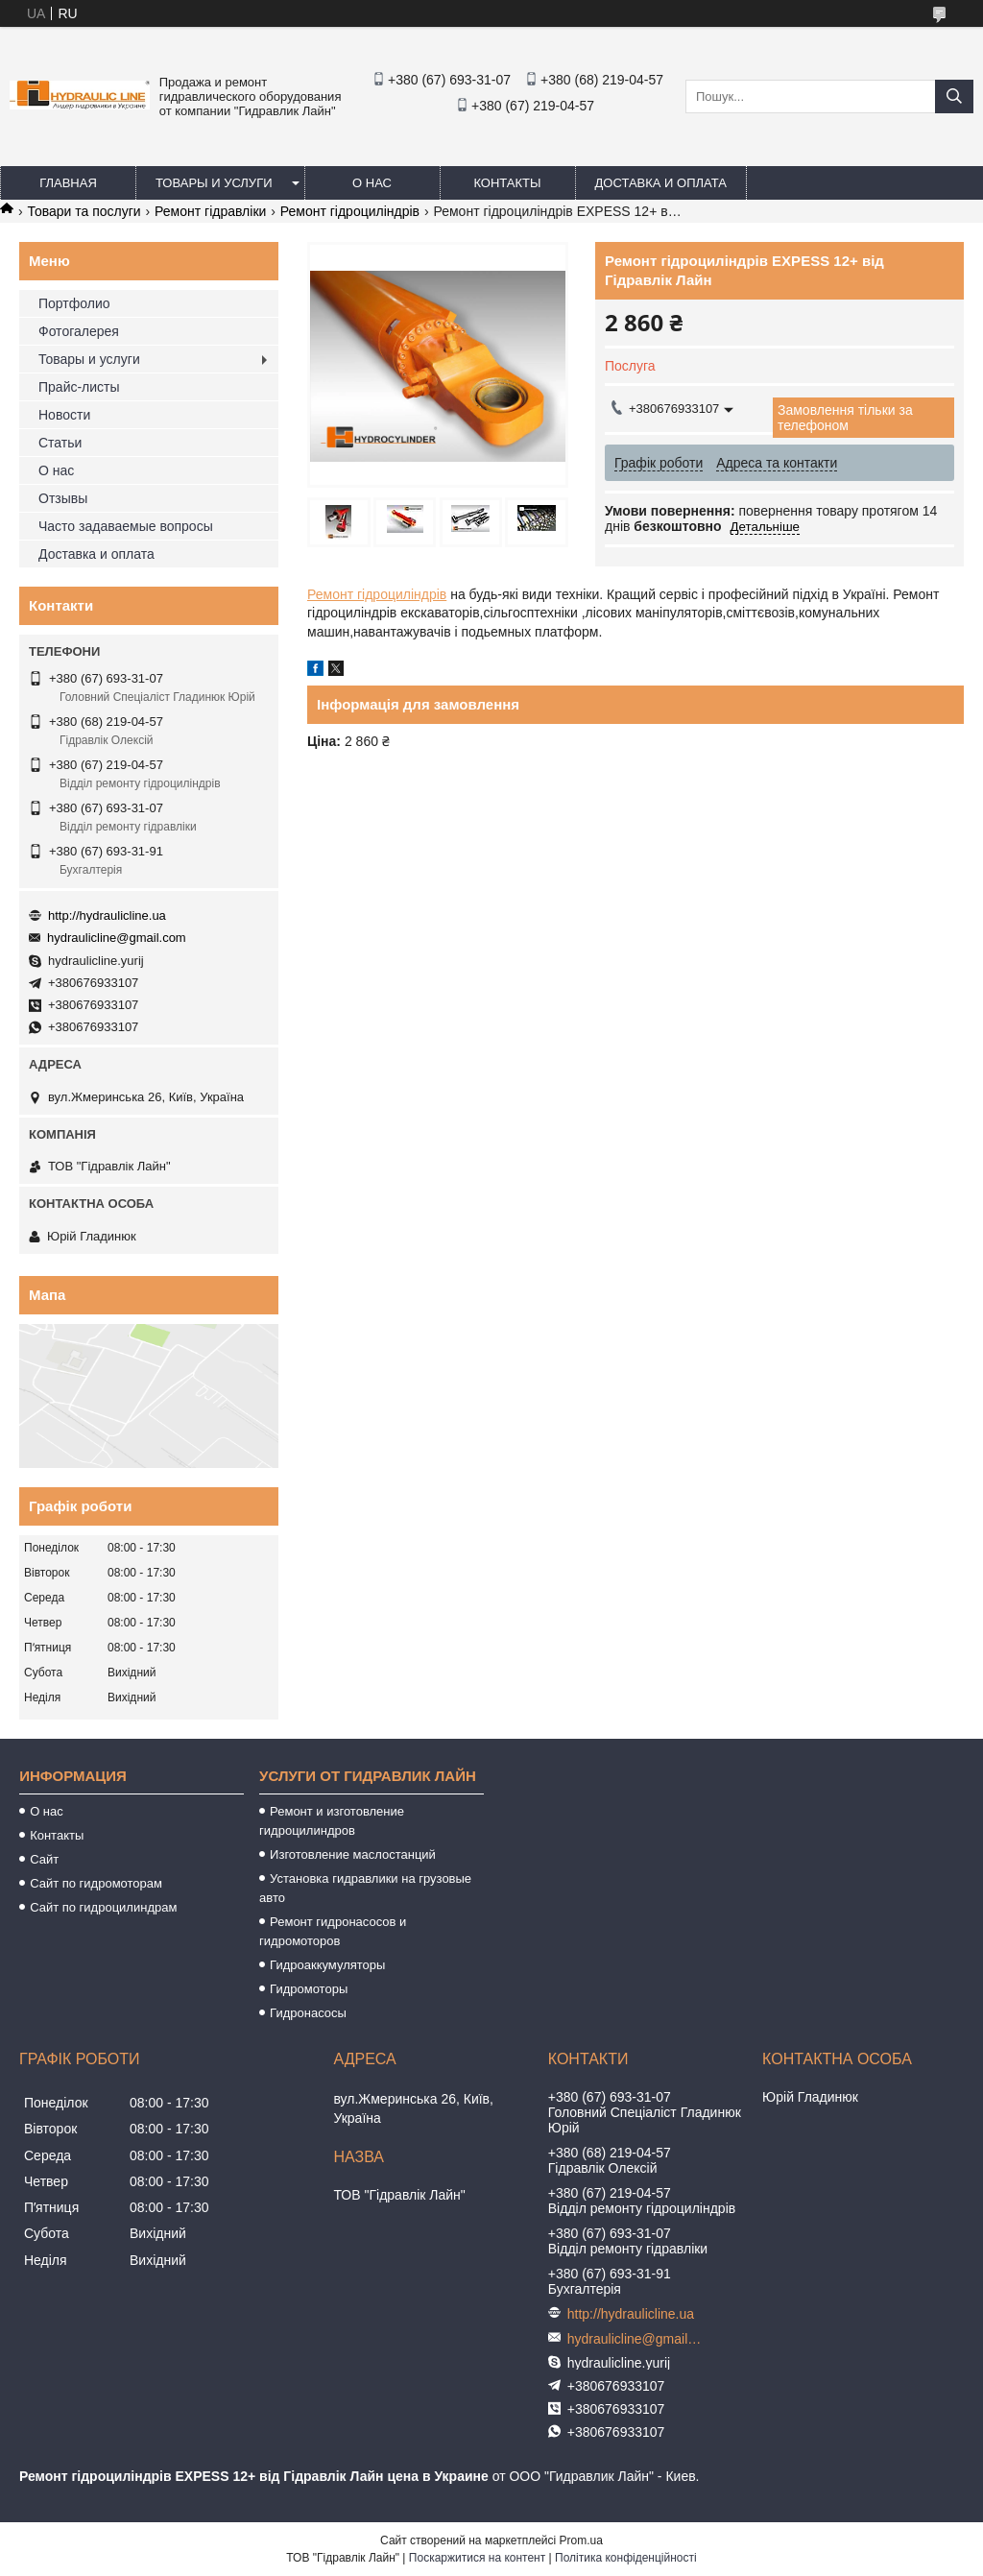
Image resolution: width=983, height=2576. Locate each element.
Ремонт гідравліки (210, 211)
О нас (372, 183)
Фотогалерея (78, 331)
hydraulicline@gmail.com (116, 937)
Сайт (44, 1859)
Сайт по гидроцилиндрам (103, 1907)
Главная (68, 183)
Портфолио (74, 303)
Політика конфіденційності (626, 2557)
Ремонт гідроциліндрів (350, 211)
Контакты (506, 183)
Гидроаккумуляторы (327, 1965)
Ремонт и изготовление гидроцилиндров (331, 1821)
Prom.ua (581, 2540)
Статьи (60, 442)
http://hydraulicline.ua (107, 915)
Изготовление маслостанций (353, 1854)
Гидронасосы (308, 2013)
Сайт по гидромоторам (96, 1883)
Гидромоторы (309, 1989)
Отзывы (62, 498)
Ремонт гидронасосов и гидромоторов (332, 1931)
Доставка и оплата (661, 183)
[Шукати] (954, 96)
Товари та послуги (83, 211)
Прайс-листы (79, 387)
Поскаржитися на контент (477, 2557)
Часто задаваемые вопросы (125, 526)
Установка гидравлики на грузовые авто (365, 1888)
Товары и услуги (214, 183)
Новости (64, 414)
